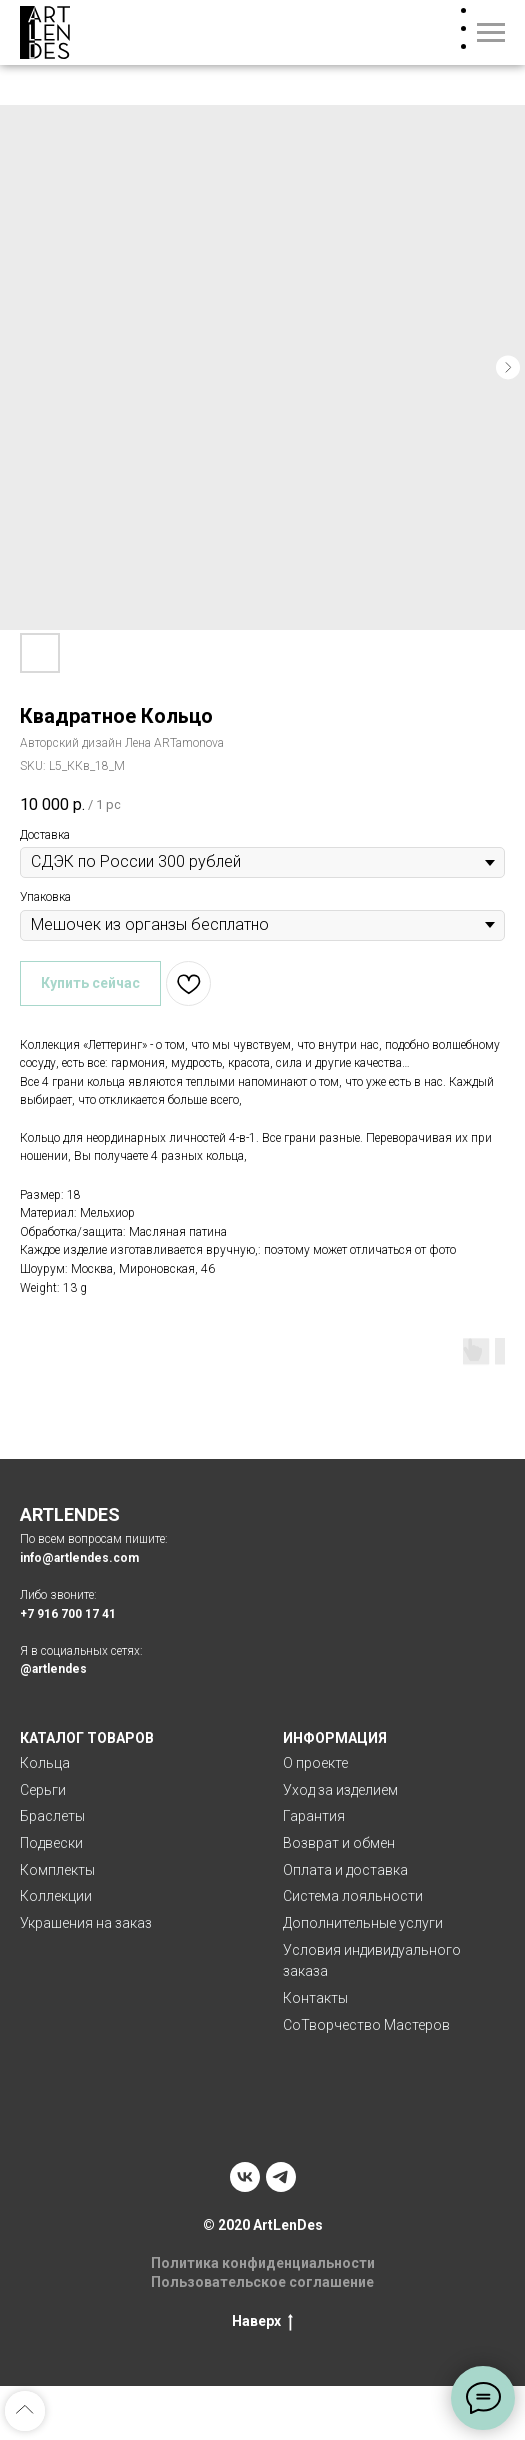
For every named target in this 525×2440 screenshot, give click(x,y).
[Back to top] (25, 2411)
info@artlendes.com (79, 1558)
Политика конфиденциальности (263, 2263)
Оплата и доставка (345, 1870)
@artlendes (53, 1669)
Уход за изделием (340, 1790)
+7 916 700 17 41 (68, 1614)
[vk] (245, 2177)
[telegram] (281, 2177)
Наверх (262, 2322)
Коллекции (56, 1896)
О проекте (315, 1763)
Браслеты (52, 1816)
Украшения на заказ (86, 1923)
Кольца (45, 1763)
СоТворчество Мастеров (366, 2025)
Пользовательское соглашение (262, 2282)
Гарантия (314, 1816)
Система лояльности (353, 1896)
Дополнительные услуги (363, 1923)
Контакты (315, 1998)
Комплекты (57, 1870)
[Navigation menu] (491, 33)
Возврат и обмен (339, 1843)
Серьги (43, 1790)
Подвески (51, 1843)
